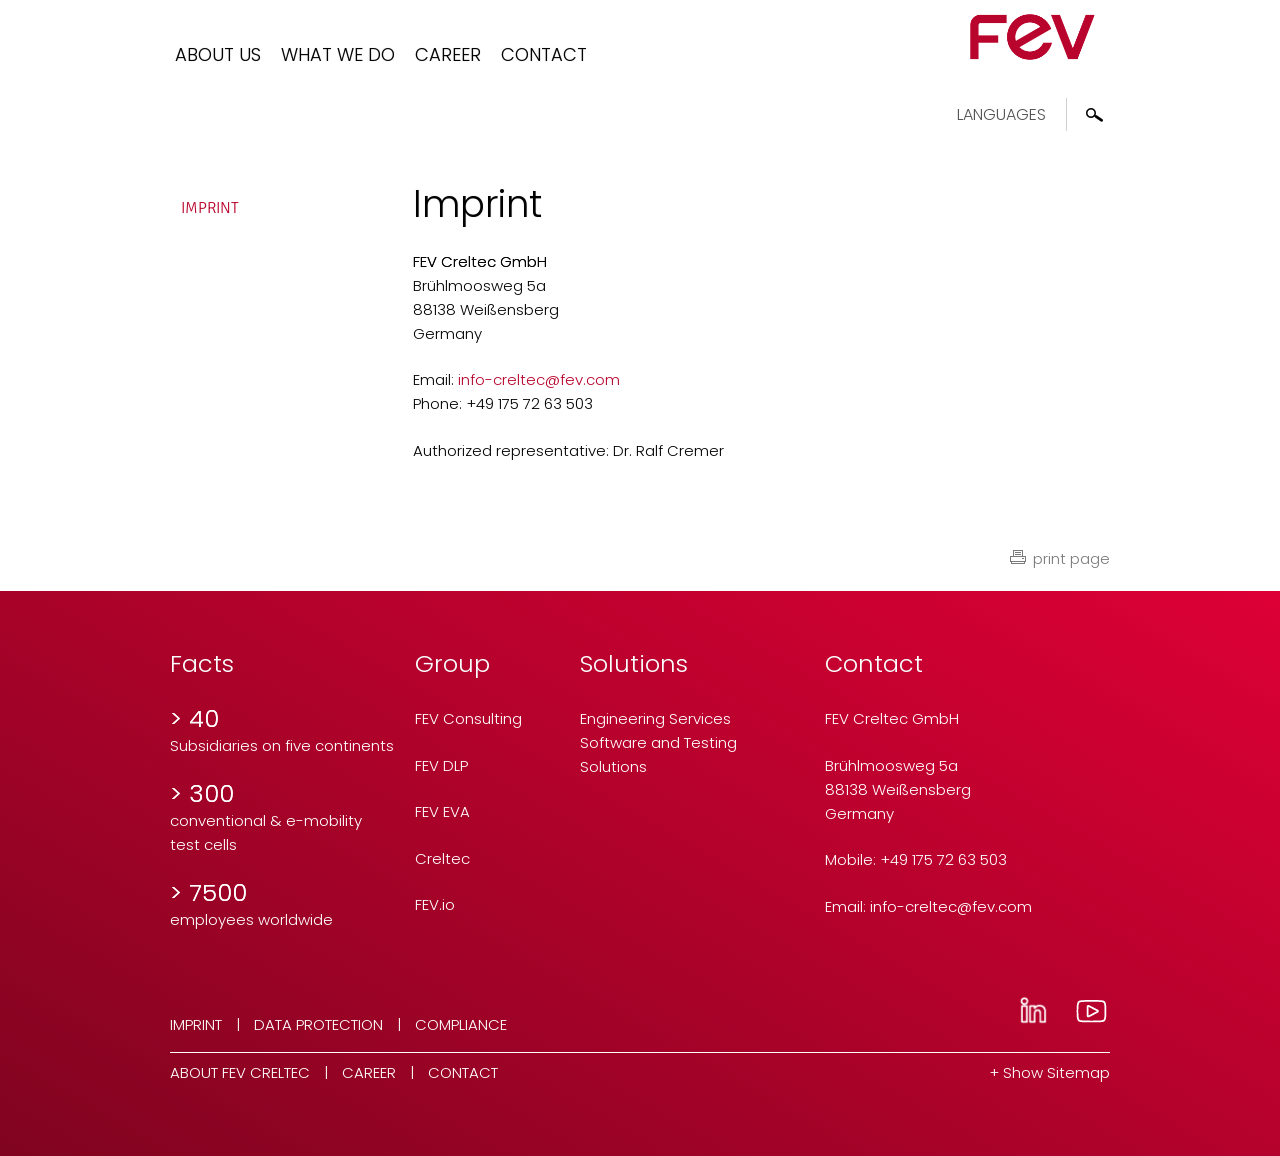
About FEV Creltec (240, 1072)
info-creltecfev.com (539, 379)
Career (448, 54)
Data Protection (318, 1024)
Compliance (461, 1024)
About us (218, 54)
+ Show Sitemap (1049, 1072)
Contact (544, 54)
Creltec (442, 858)
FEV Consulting (468, 718)
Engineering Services (655, 718)
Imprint (210, 208)
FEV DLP (441, 765)
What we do (338, 54)
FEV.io (435, 904)
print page (1071, 558)
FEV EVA (442, 811)
